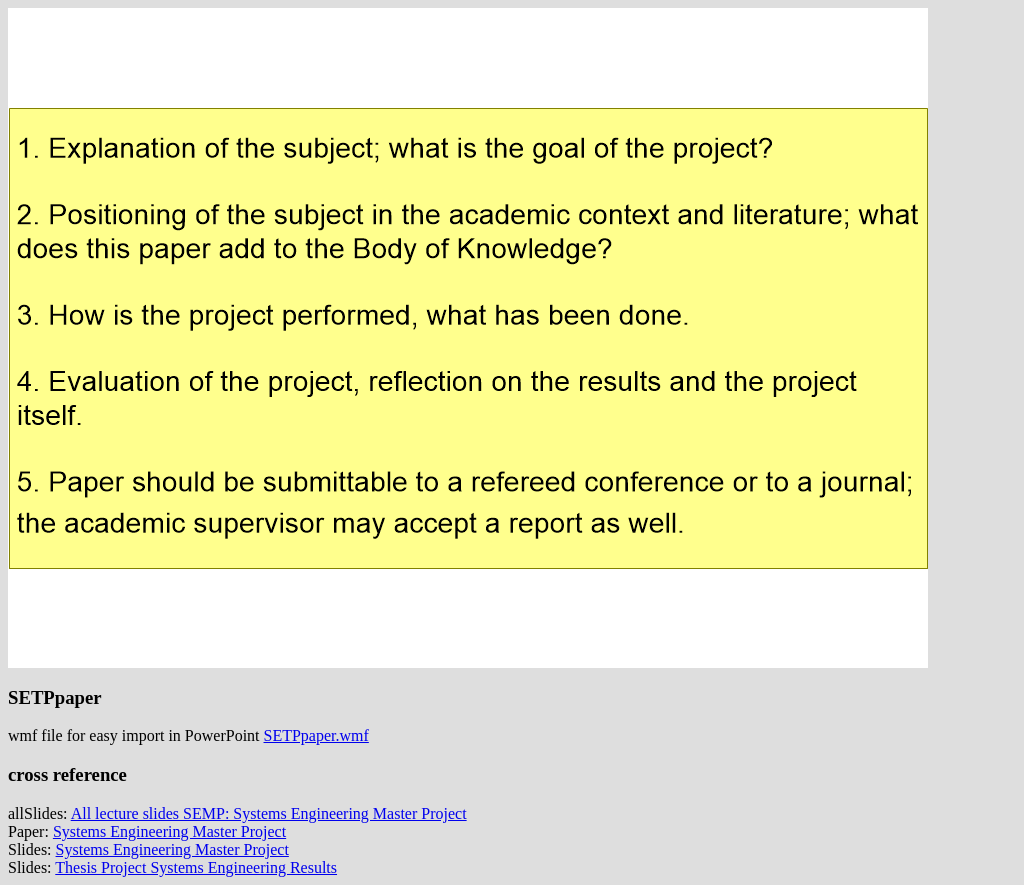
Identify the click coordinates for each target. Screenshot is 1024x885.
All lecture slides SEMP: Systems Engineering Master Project (269, 813)
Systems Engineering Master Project (169, 831)
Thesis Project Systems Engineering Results (196, 867)
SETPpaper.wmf (316, 735)
